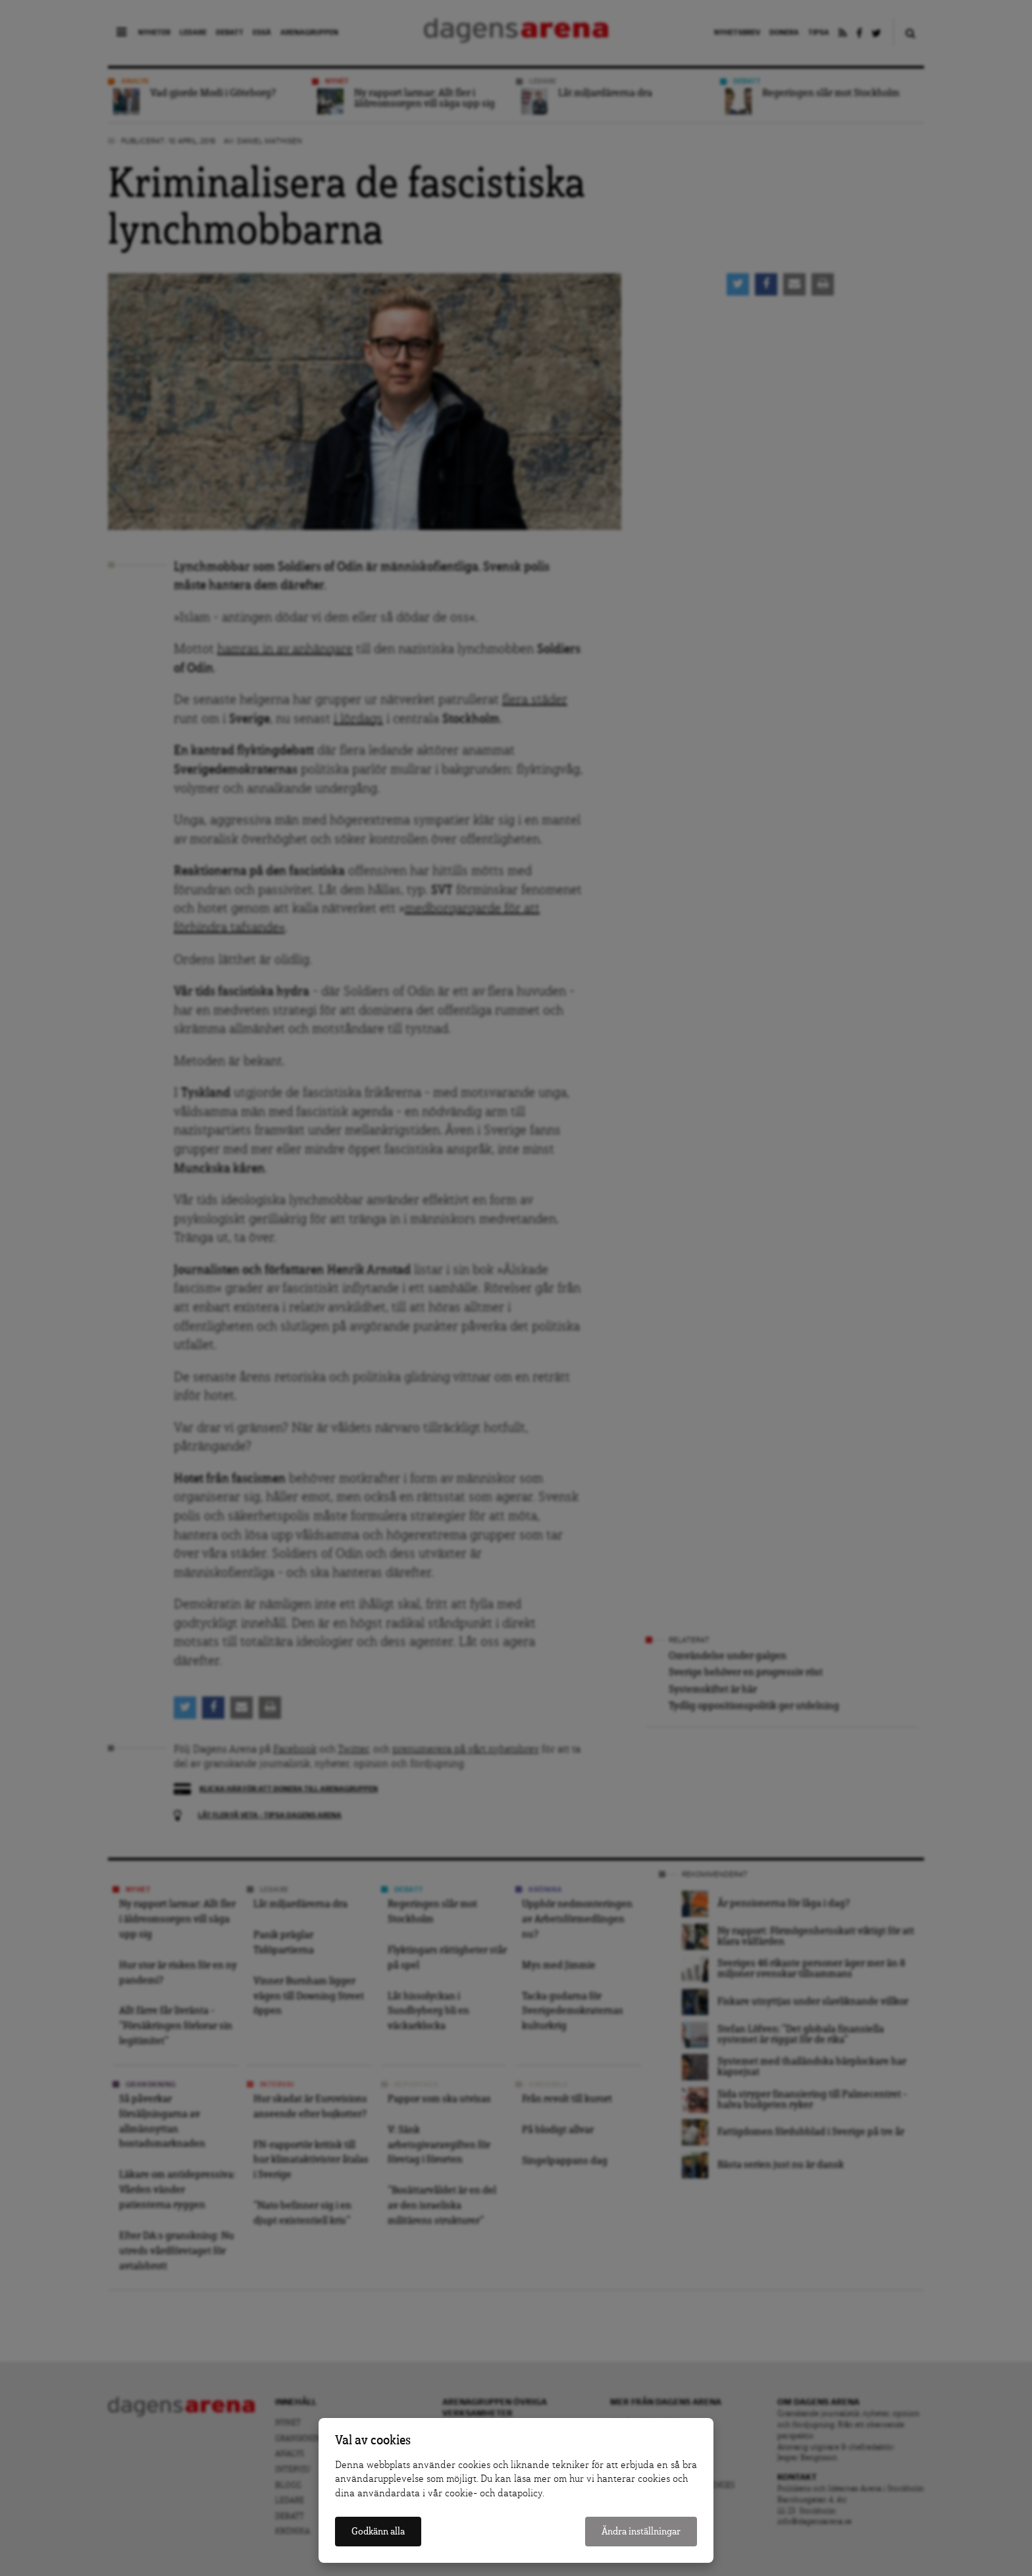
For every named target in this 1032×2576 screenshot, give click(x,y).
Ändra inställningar (641, 2532)
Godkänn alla (378, 2532)
